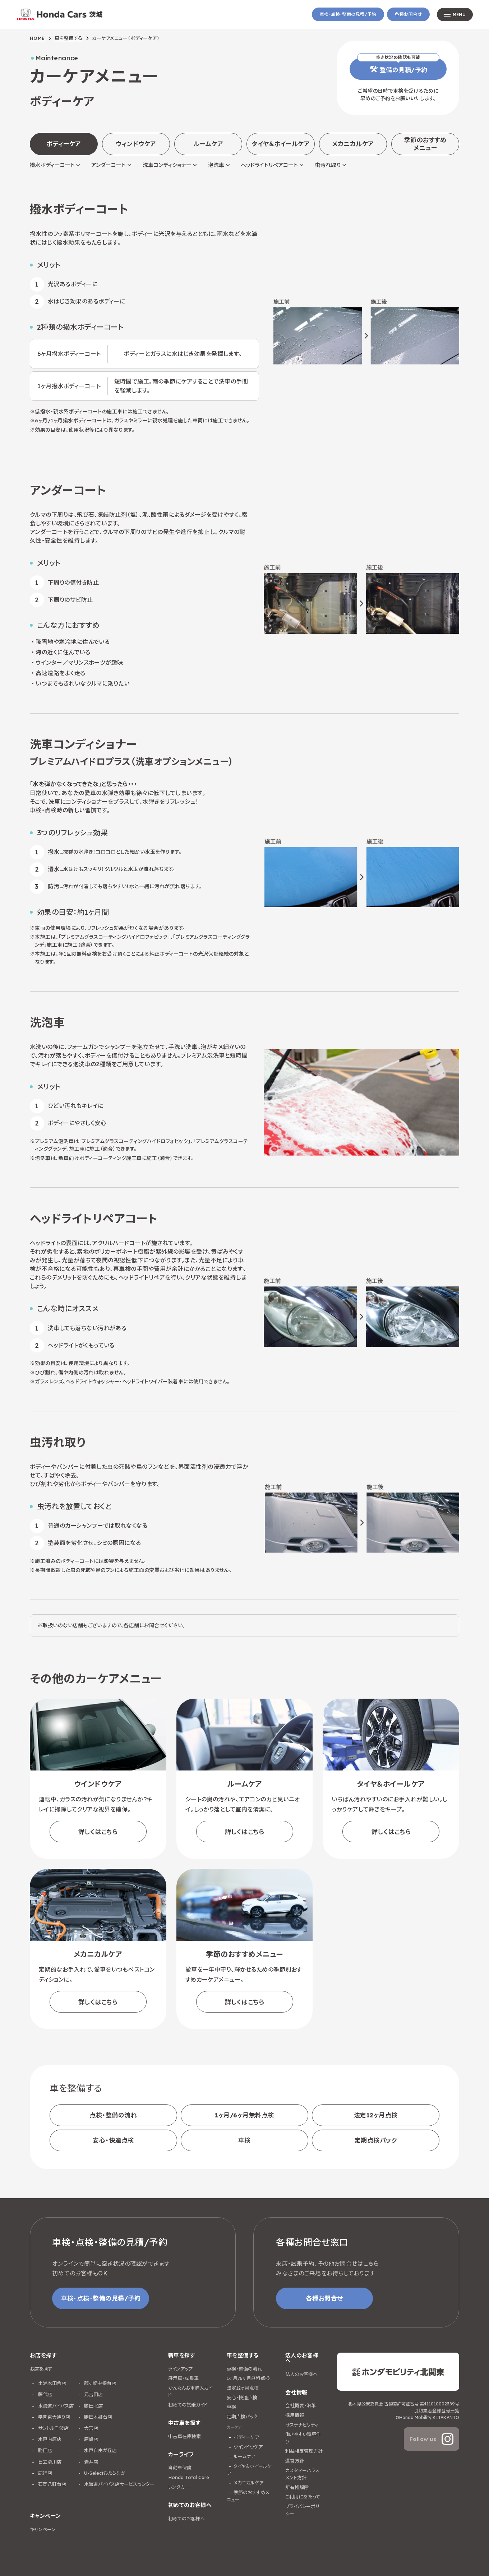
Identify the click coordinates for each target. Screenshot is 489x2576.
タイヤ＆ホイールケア (281, 144)
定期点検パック (376, 2140)
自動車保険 (180, 2467)
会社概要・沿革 (300, 2405)
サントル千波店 (53, 2428)
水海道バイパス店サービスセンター (118, 2484)
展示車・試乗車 (183, 2378)
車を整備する (69, 38)
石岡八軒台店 (51, 2484)
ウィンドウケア (136, 144)
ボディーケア (246, 2437)
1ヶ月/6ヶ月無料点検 (244, 2115)
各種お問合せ (408, 14)
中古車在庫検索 (184, 2436)
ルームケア (208, 144)
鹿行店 (44, 2473)
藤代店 (44, 2394)
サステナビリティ (301, 2425)
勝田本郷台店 (97, 2417)
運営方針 (294, 2461)
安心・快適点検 (113, 2140)
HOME (37, 38)
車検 (244, 2140)
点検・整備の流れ (113, 2115)
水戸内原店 (49, 2439)
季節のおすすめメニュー (425, 144)
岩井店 (90, 2462)
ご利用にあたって (302, 2497)
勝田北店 (93, 2406)
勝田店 (44, 2450)
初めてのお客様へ (186, 2518)
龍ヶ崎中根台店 (99, 2383)
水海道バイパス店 (55, 2406)
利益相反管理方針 (304, 2451)
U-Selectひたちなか (104, 2473)
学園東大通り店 (53, 2417)
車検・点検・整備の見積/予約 (348, 14)
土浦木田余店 (51, 2383)
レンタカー (178, 2487)
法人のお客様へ (301, 2374)
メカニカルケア (353, 144)
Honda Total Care (188, 2477)
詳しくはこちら (97, 1831)
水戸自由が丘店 (100, 2450)
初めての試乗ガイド (188, 2405)
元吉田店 (93, 2394)
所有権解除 (297, 2487)
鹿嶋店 (90, 2439)
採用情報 (294, 2415)
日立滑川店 (49, 2462)
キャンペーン (43, 2529)
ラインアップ (180, 2369)
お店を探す (41, 2369)
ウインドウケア (248, 2447)
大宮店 (90, 2428)
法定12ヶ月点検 (376, 2115)
